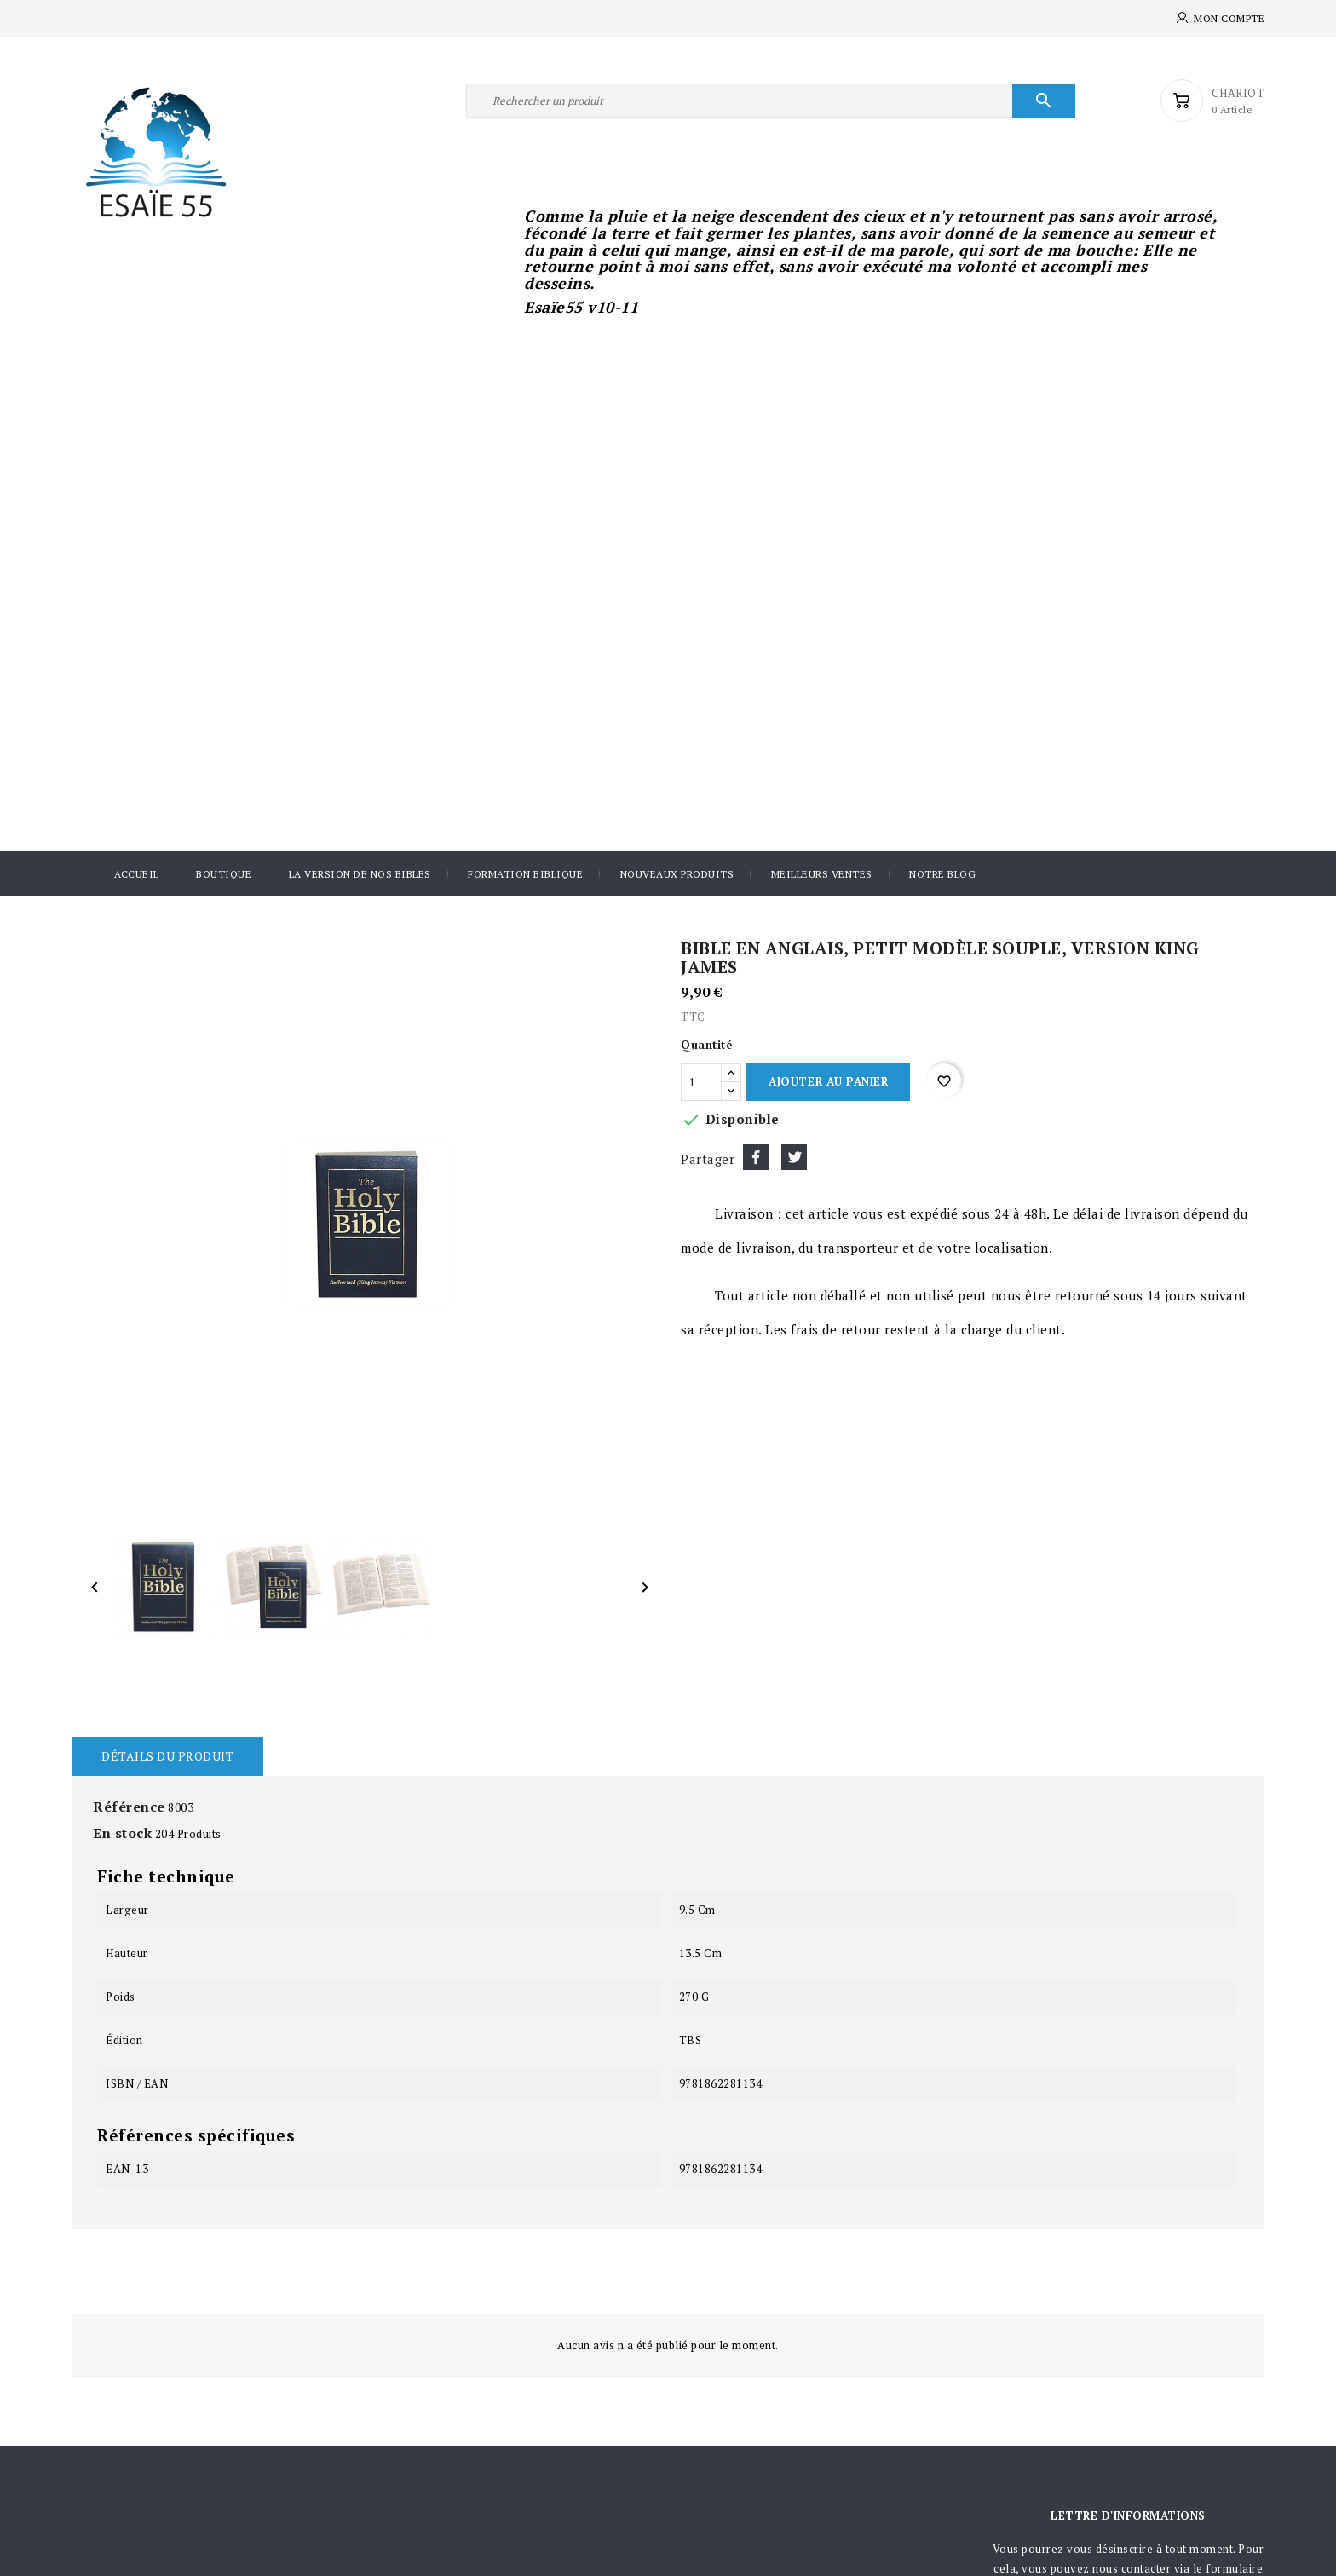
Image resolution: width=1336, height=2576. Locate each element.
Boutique (223, 873)
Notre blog (942, 873)
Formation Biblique (525, 873)
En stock (122, 1833)
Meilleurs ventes (821, 873)
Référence (129, 1806)
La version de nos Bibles (360, 873)
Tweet (794, 1157)
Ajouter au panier (828, 1081)
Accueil (136, 873)
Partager (756, 1157)
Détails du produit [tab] (167, 1756)
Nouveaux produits (677, 873)
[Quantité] (701, 1082)
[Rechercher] (770, 101)
